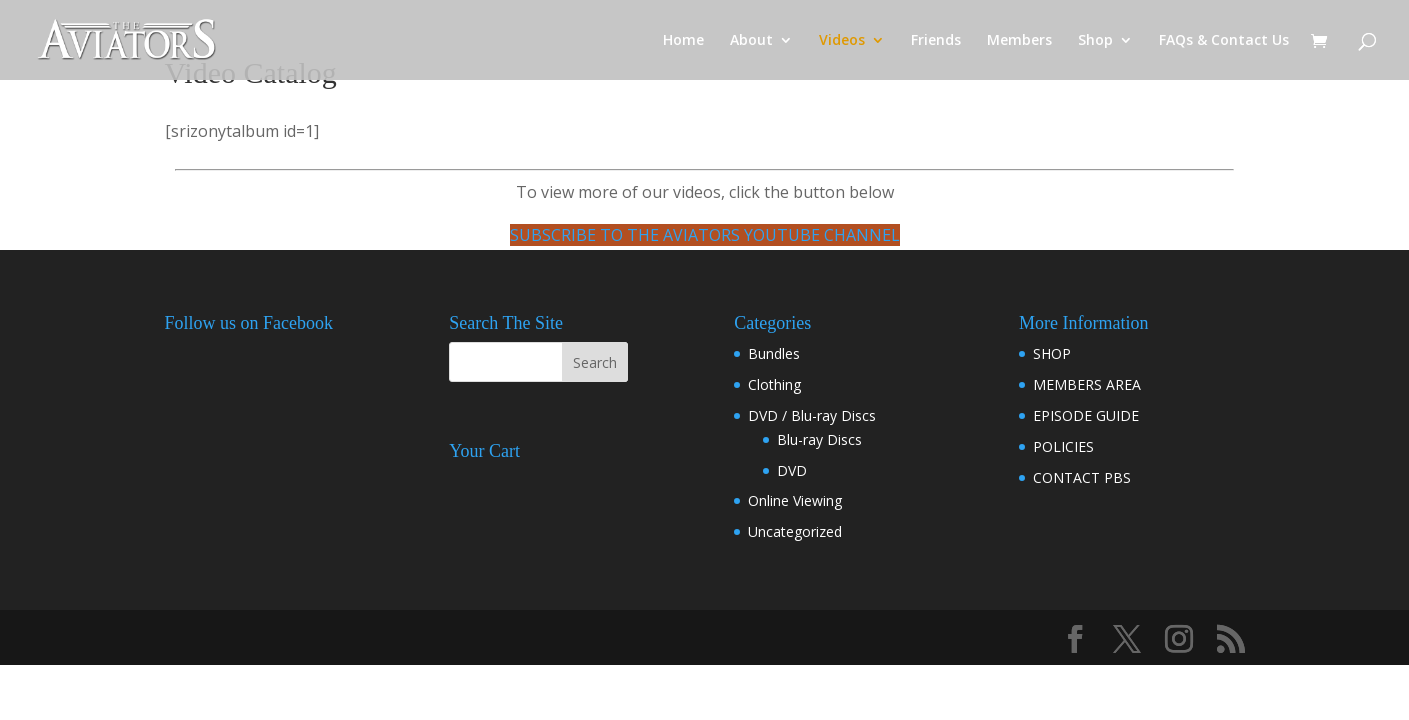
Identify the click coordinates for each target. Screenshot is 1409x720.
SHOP (1052, 353)
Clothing (774, 384)
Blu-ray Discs (819, 439)
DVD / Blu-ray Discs (812, 415)
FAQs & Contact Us (1224, 41)
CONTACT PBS (1082, 477)
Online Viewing (795, 500)
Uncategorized (795, 531)
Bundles (774, 353)
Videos (842, 41)
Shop (1095, 41)
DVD (792, 470)
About (751, 41)
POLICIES (1063, 446)
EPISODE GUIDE (1086, 415)
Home (683, 41)
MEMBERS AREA (1087, 384)
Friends (936, 41)
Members (1019, 41)
